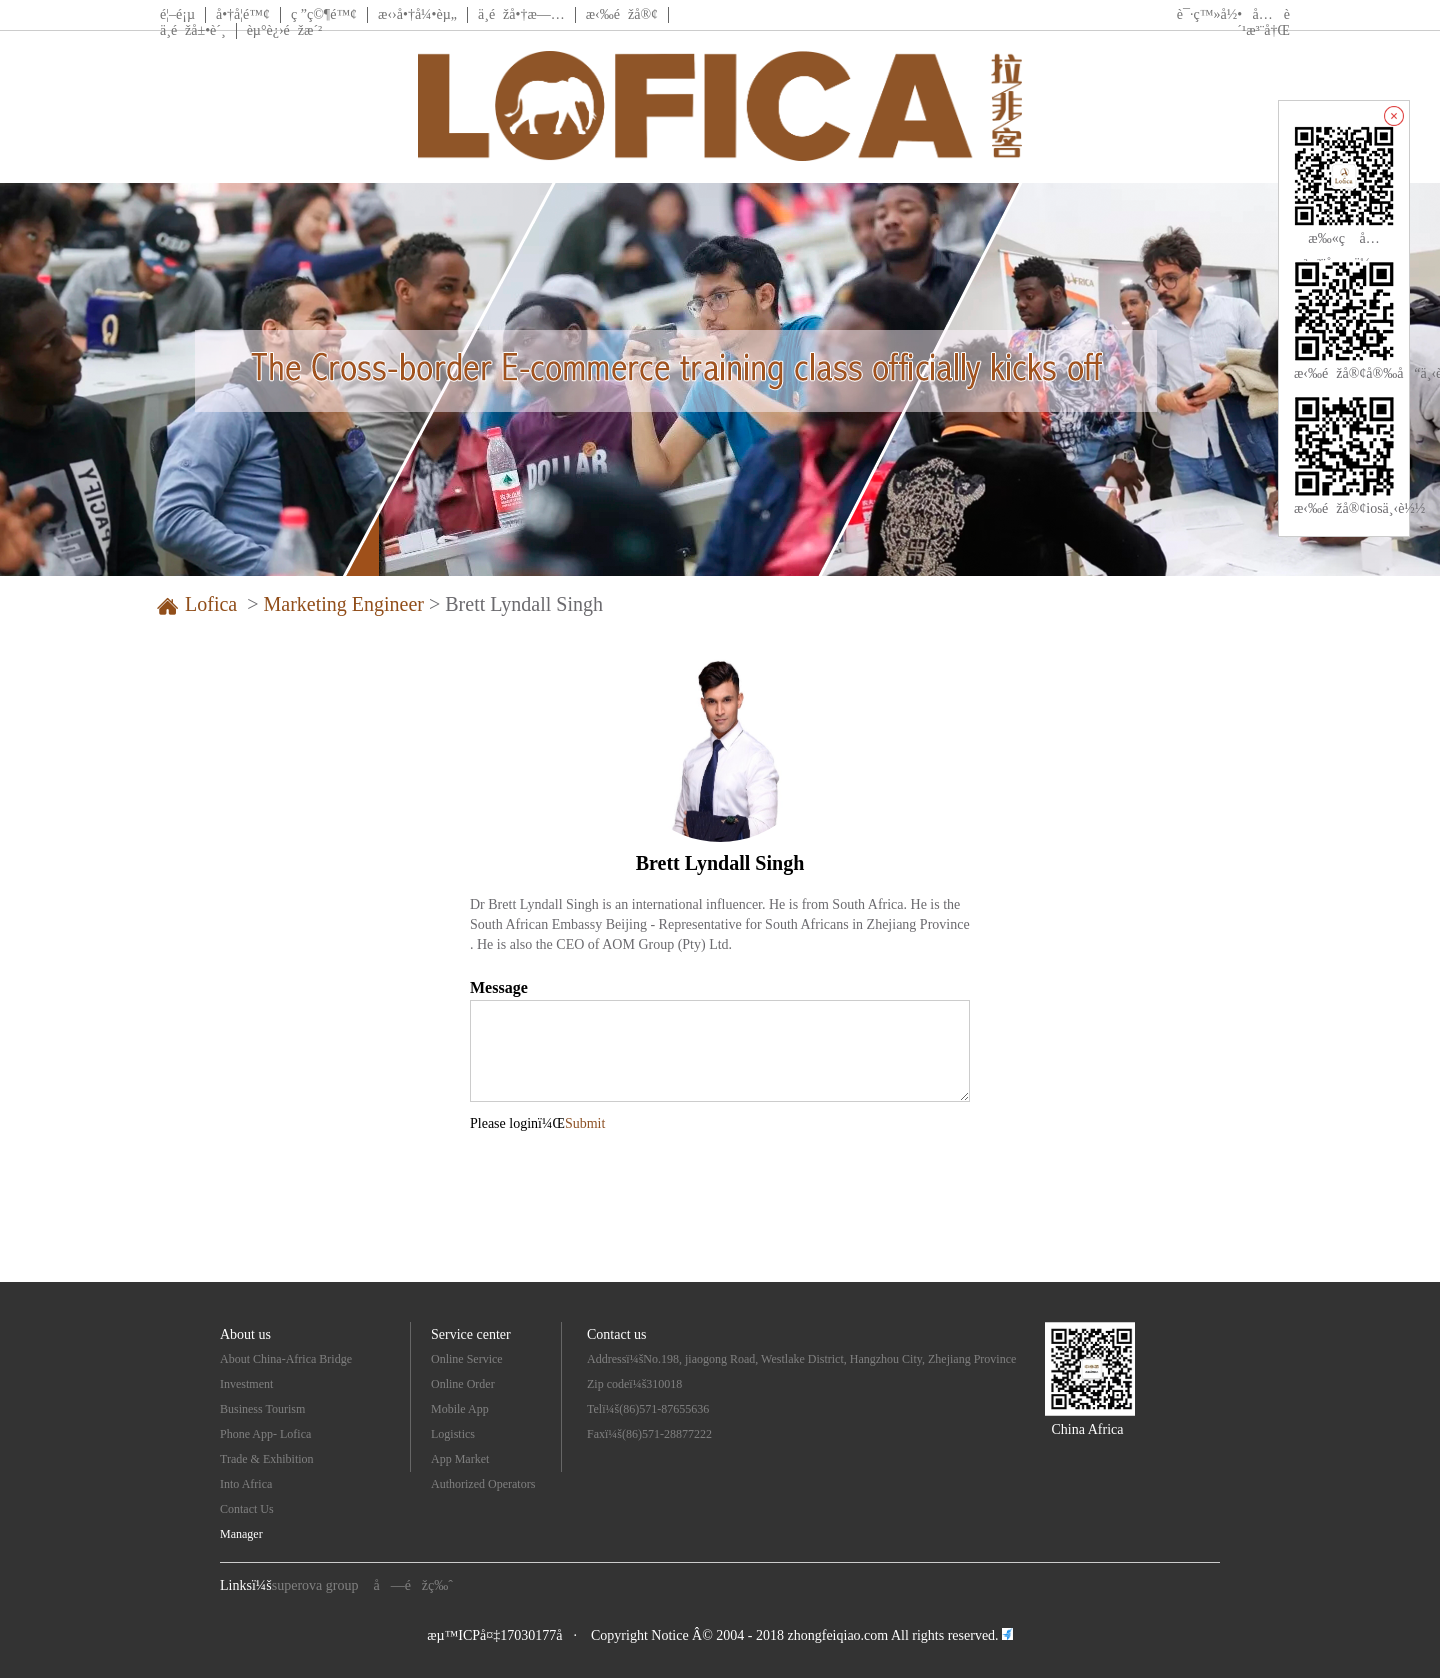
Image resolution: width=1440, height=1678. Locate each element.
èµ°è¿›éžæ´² (285, 30)
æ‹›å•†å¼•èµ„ (417, 14)
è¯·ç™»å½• (1209, 14)
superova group (315, 1585)
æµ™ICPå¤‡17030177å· (502, 1635)
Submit (585, 1123)
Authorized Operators (483, 1484)
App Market (460, 1459)
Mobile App (460, 1409)
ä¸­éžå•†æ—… (521, 14)
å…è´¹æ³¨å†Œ (1263, 22)
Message (499, 987)
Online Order (463, 1384)
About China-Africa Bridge (286, 1359)
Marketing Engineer (343, 604)
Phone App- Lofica (265, 1434)
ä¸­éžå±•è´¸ (193, 30)
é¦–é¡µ (177, 14)
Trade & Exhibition (267, 1459)
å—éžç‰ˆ (413, 1585)
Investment (246, 1384)
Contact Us (247, 1509)
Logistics (453, 1434)
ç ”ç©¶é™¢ (324, 14)
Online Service (467, 1359)
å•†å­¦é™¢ (243, 14)
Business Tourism (262, 1409)
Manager (241, 1534)
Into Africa (246, 1484)
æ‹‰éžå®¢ (622, 14)
